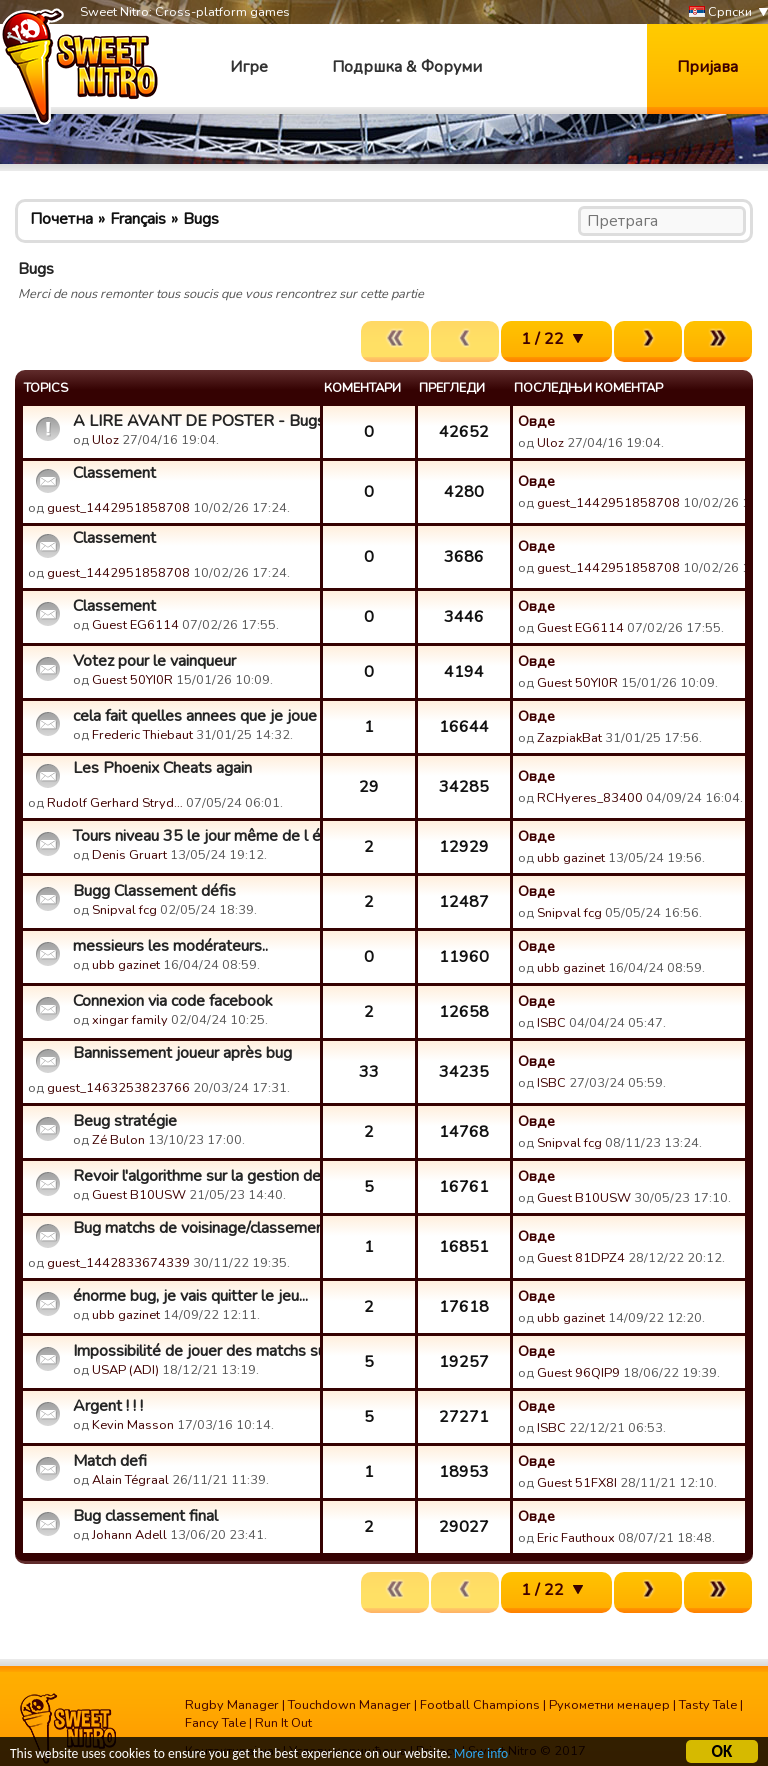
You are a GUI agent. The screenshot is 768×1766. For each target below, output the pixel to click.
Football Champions (480, 1705)
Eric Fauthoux (576, 1538)
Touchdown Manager (349, 1705)
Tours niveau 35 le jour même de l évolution (194, 836)
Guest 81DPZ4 (581, 1258)
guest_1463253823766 (118, 1088)
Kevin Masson (133, 1425)
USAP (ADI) (125, 1370)
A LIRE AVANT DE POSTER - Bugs (194, 421)
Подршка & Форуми (407, 67)
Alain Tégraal (130, 1480)
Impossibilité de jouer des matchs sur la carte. (194, 1351)
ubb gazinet (571, 858)
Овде (536, 421)
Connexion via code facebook (173, 1001)
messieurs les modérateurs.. (170, 946)
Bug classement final (145, 1516)
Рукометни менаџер (609, 1705)
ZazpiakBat (569, 738)
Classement (114, 473)
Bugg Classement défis (154, 891)
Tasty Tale (708, 1705)
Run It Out (283, 1723)
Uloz (105, 440)
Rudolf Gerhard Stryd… (115, 803)
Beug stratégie (125, 1121)
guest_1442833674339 (118, 1263)
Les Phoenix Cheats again (162, 768)
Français (138, 219)
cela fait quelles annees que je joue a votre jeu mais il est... (194, 716)
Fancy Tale (215, 1723)
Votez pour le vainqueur (154, 661)
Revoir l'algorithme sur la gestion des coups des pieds (194, 1176)
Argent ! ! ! (108, 1406)
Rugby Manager (232, 1705)
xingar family (130, 1020)
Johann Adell (129, 1535)
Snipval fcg (124, 910)
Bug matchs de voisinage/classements (194, 1228)
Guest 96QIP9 (578, 1373)
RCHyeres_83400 (590, 798)
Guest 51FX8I (577, 1483)
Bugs (201, 219)
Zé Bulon (118, 1140)
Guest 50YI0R (132, 680)
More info (481, 1756)
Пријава (707, 67)
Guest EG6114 (135, 625)
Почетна (61, 219)
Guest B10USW (139, 1195)
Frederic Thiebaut (142, 735)
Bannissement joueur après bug (182, 1053)
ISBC (551, 1023)
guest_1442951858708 (118, 508)
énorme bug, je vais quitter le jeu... (190, 1296)
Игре (249, 67)
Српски (720, 12)
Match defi (110, 1461)
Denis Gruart (129, 855)
